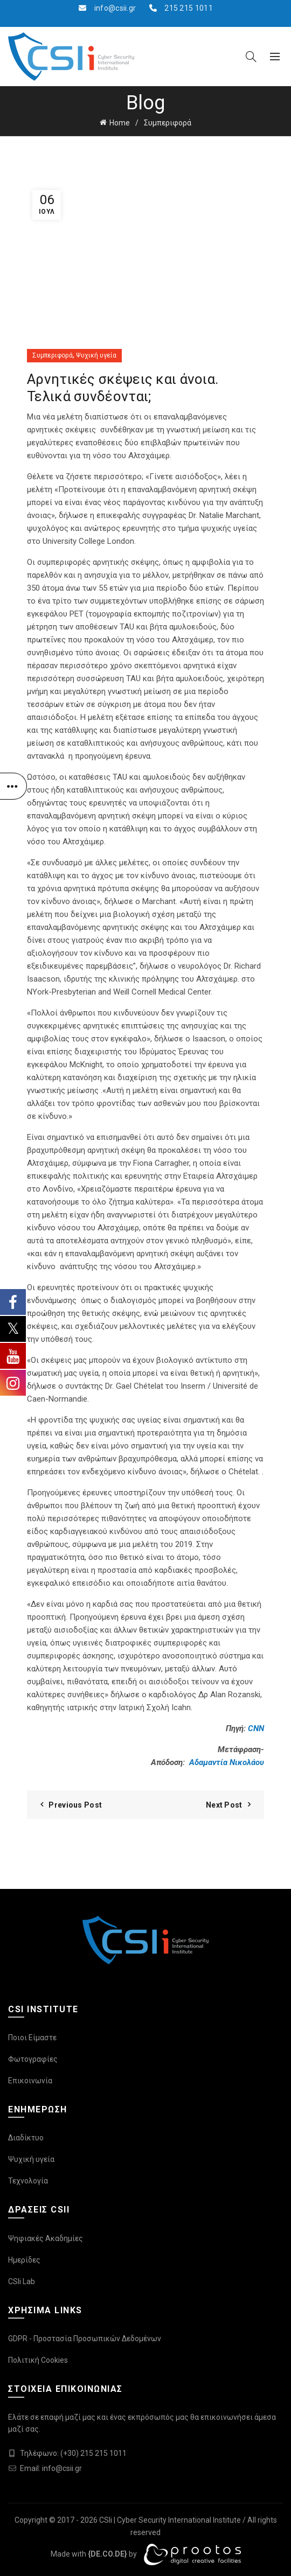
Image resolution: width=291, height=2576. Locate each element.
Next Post (224, 1805)
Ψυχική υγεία (96, 355)
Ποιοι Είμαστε (32, 2037)
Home (119, 122)
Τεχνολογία (28, 2180)
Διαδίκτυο (26, 2137)
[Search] (251, 56)
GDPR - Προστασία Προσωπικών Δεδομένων (84, 2338)
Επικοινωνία (30, 2080)
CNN (256, 1728)
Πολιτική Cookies (38, 2360)
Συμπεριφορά (167, 122)
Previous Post (75, 1805)
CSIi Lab (21, 2281)
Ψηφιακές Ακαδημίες (45, 2238)
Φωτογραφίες (33, 2059)
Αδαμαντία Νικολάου (226, 1762)
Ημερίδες (24, 2260)
